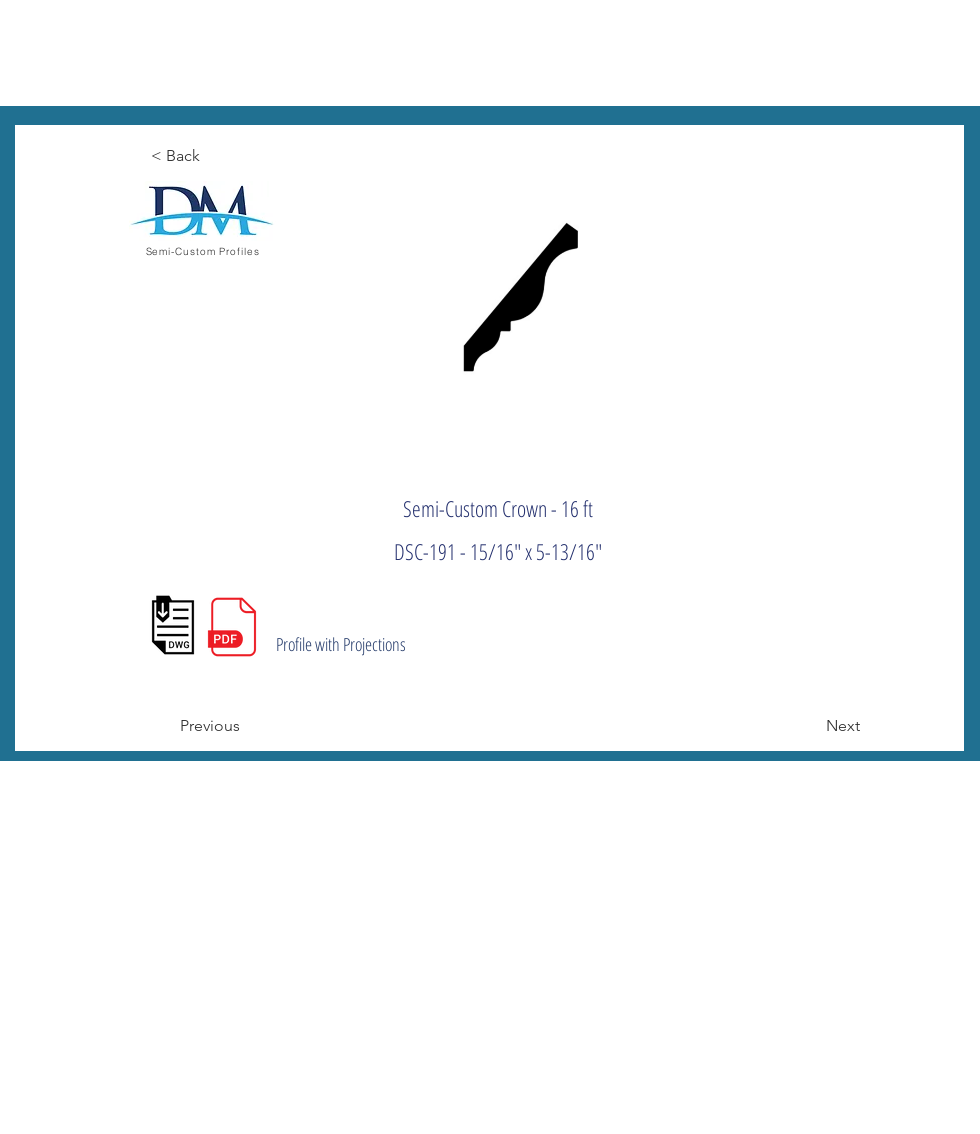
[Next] (810, 726)
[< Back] (217, 156)
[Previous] (246, 726)
